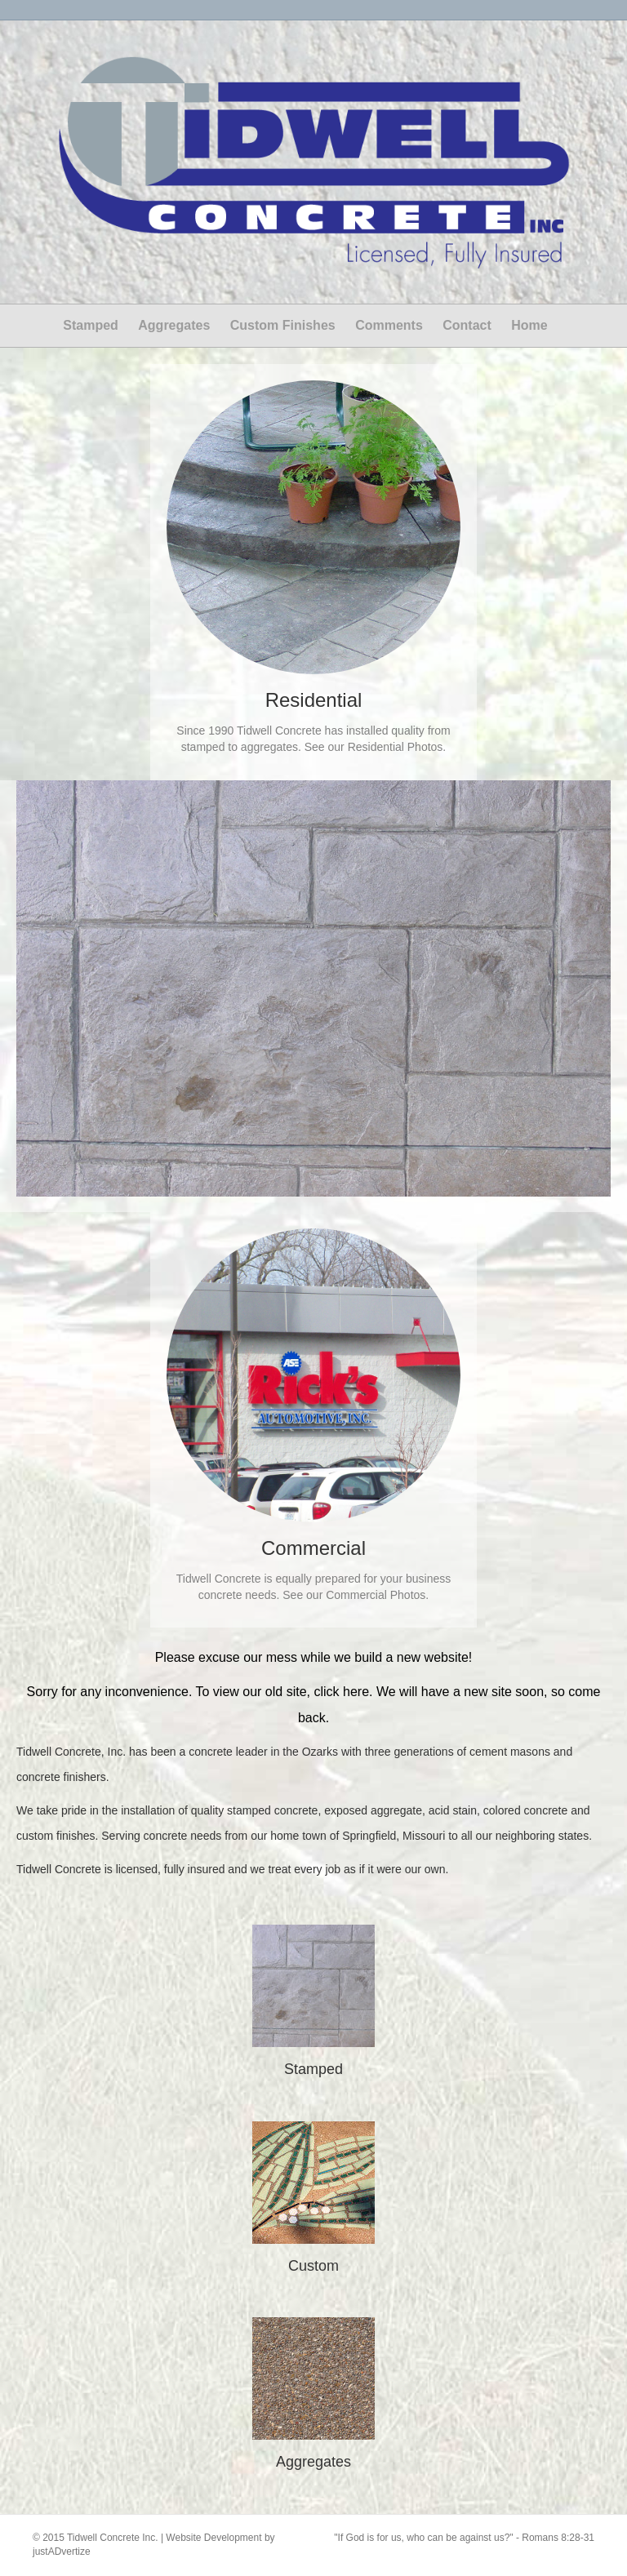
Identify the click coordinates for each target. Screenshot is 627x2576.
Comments (389, 325)
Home (529, 325)
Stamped (90, 325)
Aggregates (174, 325)
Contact (466, 325)
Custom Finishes (283, 325)
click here (341, 1692)
